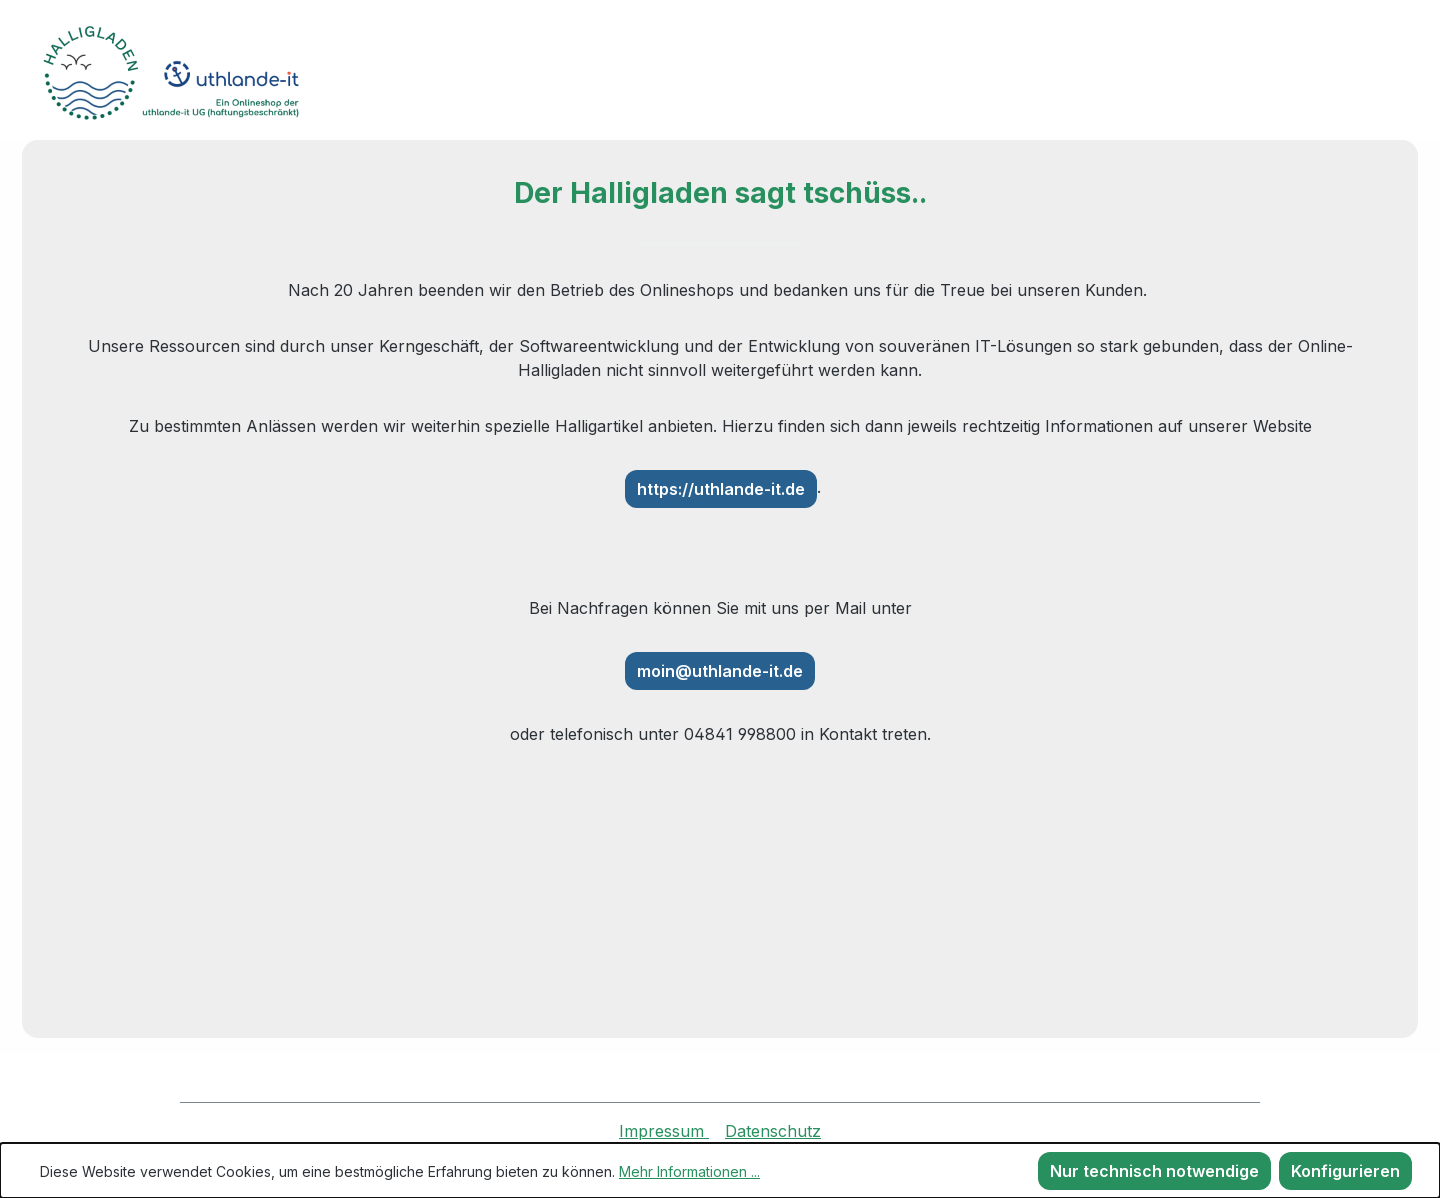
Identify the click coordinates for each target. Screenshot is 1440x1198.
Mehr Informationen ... (689, 1171)
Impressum (664, 1131)
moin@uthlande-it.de (720, 671)
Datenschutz (773, 1131)
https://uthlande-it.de (721, 489)
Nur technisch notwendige (1154, 1171)
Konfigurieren (1345, 1171)
